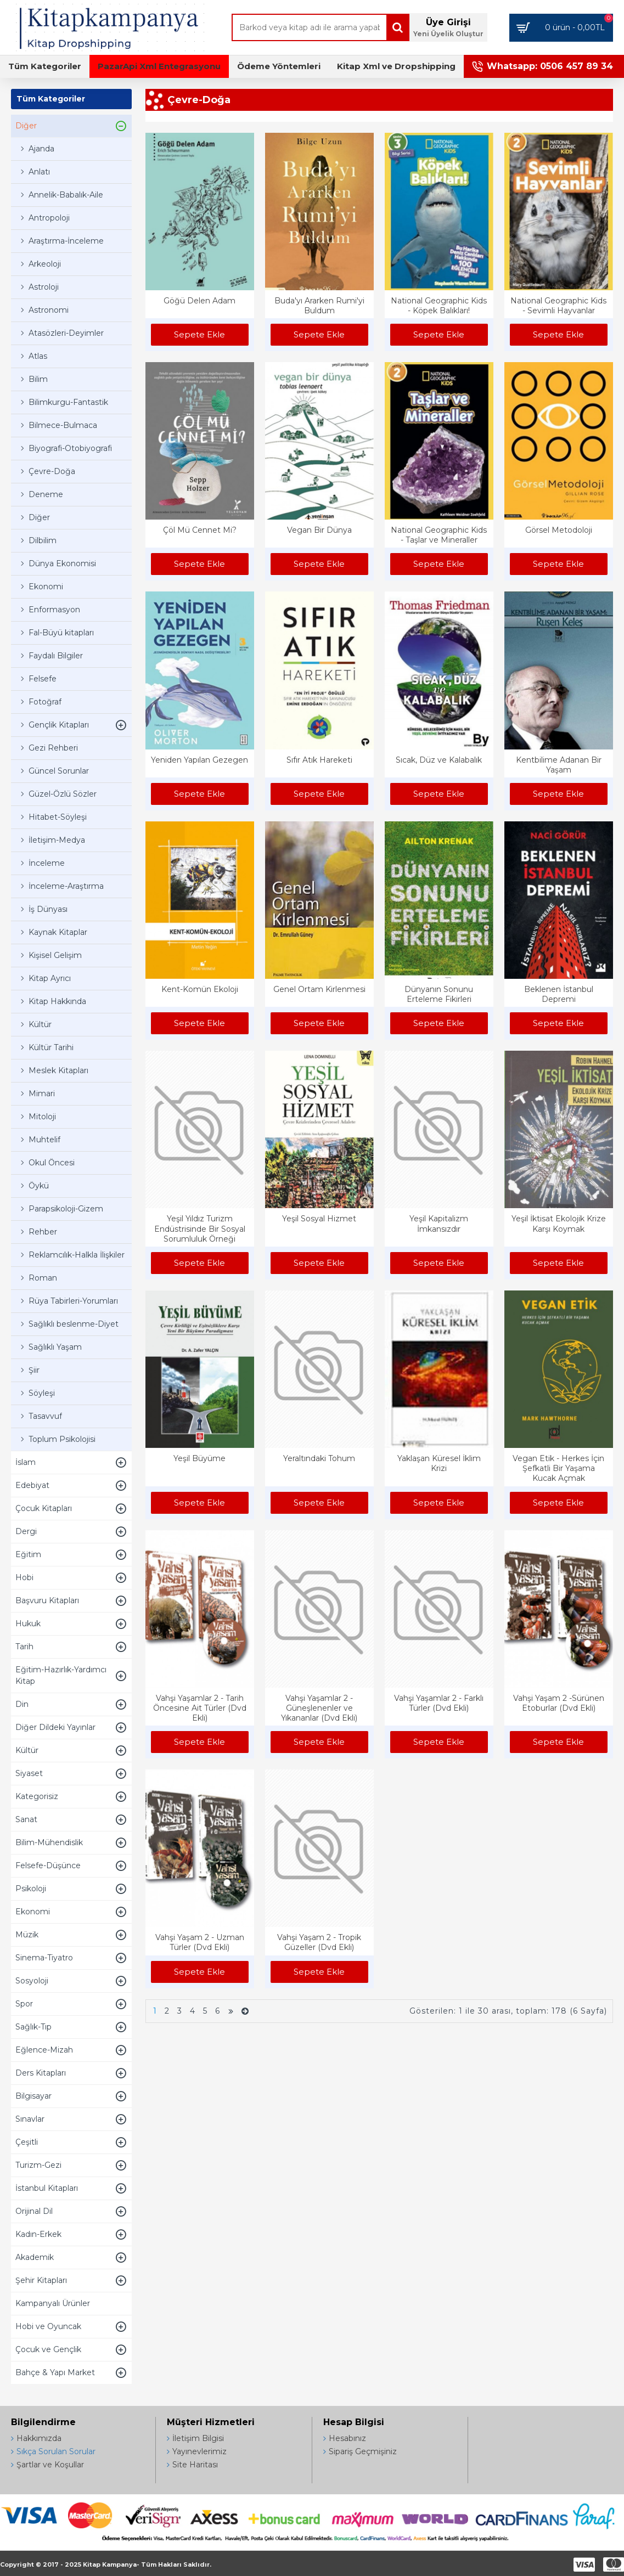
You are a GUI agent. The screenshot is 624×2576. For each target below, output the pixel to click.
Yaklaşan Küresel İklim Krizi (439, 1463)
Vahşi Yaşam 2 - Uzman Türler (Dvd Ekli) (199, 1942)
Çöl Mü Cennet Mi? (200, 530)
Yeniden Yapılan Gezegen (199, 760)
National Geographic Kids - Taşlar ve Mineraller (439, 535)
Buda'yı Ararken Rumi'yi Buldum (319, 305)
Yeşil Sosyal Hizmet (319, 1219)
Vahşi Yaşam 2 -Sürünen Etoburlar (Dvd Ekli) (558, 1703)
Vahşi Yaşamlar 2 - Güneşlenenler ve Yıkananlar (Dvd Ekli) (319, 1708)
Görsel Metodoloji (558, 530)
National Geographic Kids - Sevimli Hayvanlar (558, 305)
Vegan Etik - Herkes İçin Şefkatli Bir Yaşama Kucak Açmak (558, 1468)
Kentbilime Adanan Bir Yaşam (558, 765)
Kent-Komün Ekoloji (199, 989)
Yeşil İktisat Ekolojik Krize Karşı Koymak (558, 1223)
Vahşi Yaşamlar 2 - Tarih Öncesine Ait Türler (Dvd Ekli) (199, 1708)
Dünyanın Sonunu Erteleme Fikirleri (438, 994)
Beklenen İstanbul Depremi (558, 994)
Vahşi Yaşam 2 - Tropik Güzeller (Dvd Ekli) (319, 1942)
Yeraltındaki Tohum (319, 1458)
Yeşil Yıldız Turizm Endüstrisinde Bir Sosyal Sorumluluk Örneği (199, 1228)
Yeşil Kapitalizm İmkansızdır (438, 1223)
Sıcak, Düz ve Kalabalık (439, 760)
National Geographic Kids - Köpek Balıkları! (439, 305)
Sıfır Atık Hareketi (319, 760)
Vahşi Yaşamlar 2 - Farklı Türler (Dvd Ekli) (439, 1703)
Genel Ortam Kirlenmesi (319, 989)
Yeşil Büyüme (199, 1458)
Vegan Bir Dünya (319, 530)
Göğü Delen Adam (199, 301)
